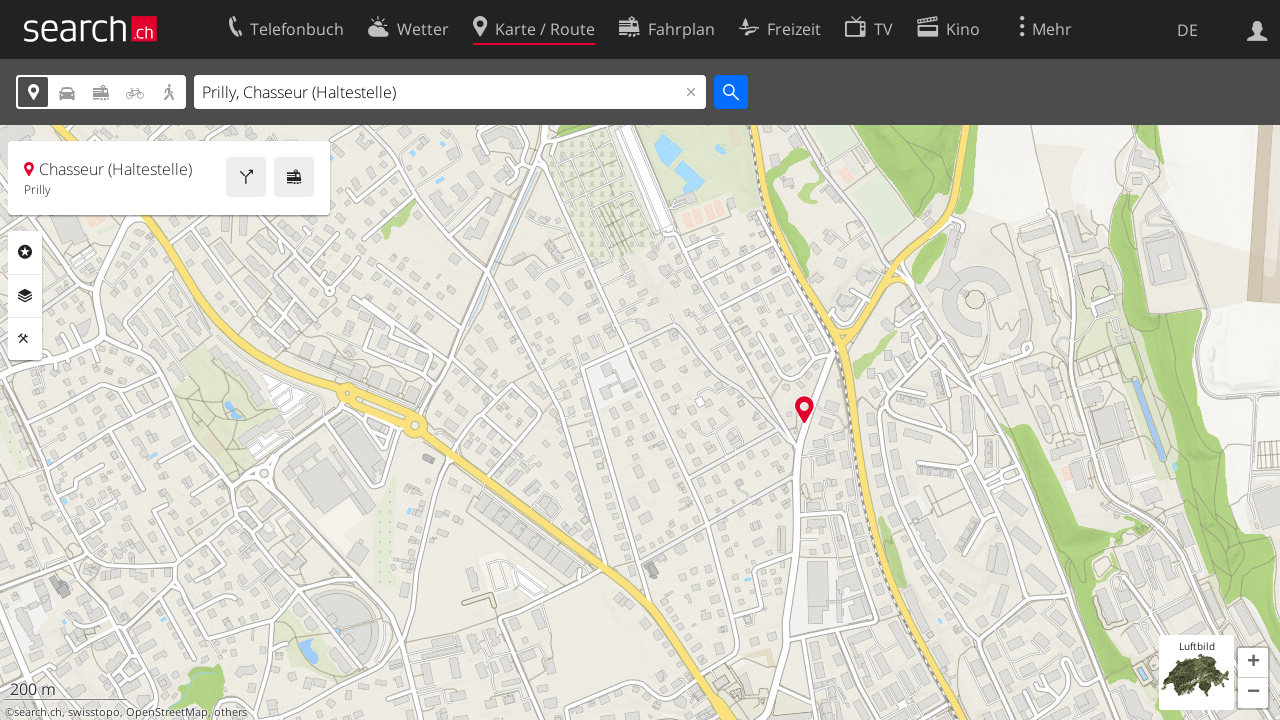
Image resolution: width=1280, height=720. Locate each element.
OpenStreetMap (167, 712)
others (230, 712)
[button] (1253, 663)
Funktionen (25, 339)
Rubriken (25, 252)
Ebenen (25, 296)
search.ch (38, 712)
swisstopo (94, 712)
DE (1187, 30)
